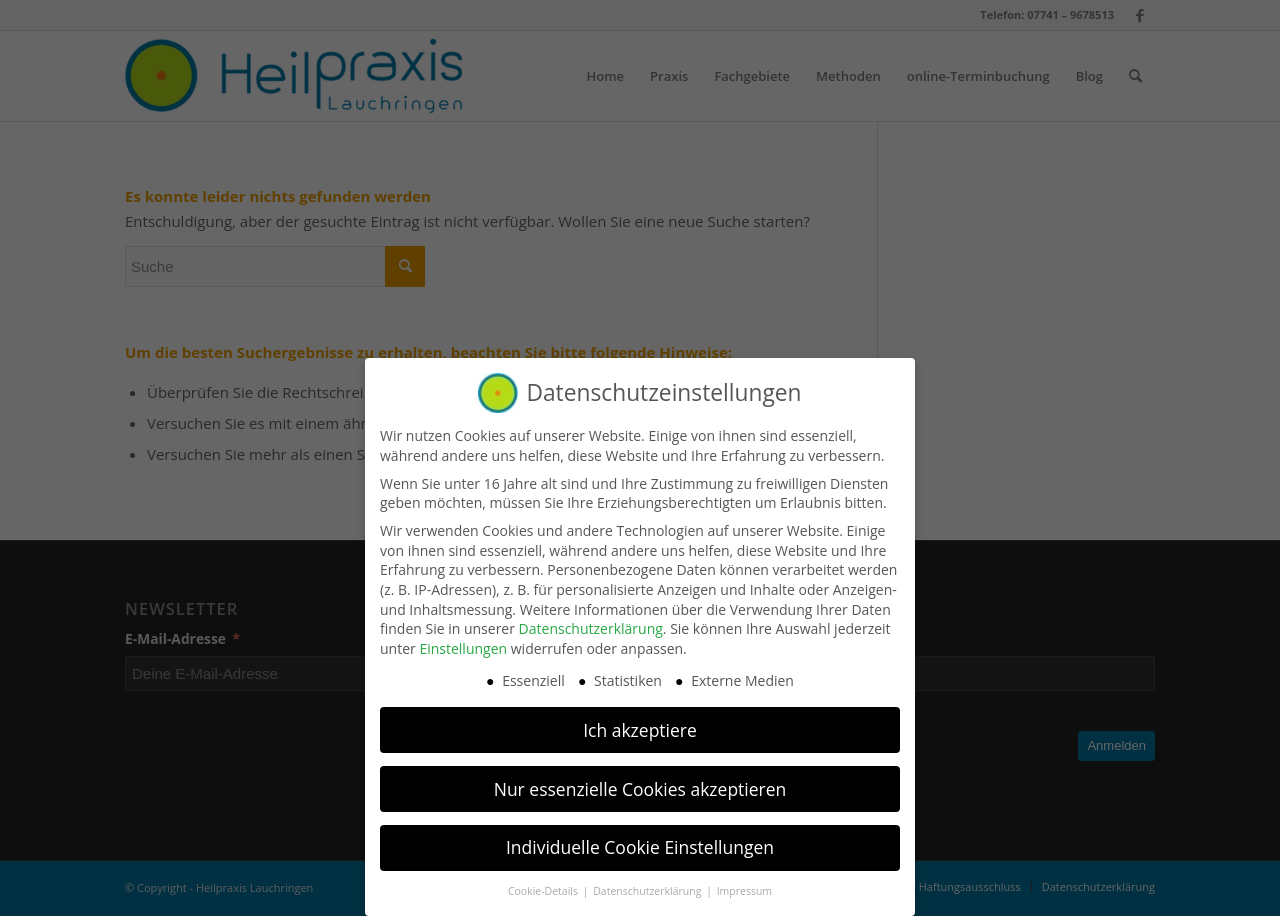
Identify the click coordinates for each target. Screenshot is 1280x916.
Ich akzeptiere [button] (640, 722)
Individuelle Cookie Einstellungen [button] (640, 840)
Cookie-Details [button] (544, 884)
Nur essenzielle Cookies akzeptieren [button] (640, 781)
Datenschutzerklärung (591, 621)
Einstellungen (463, 640)
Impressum (744, 884)
